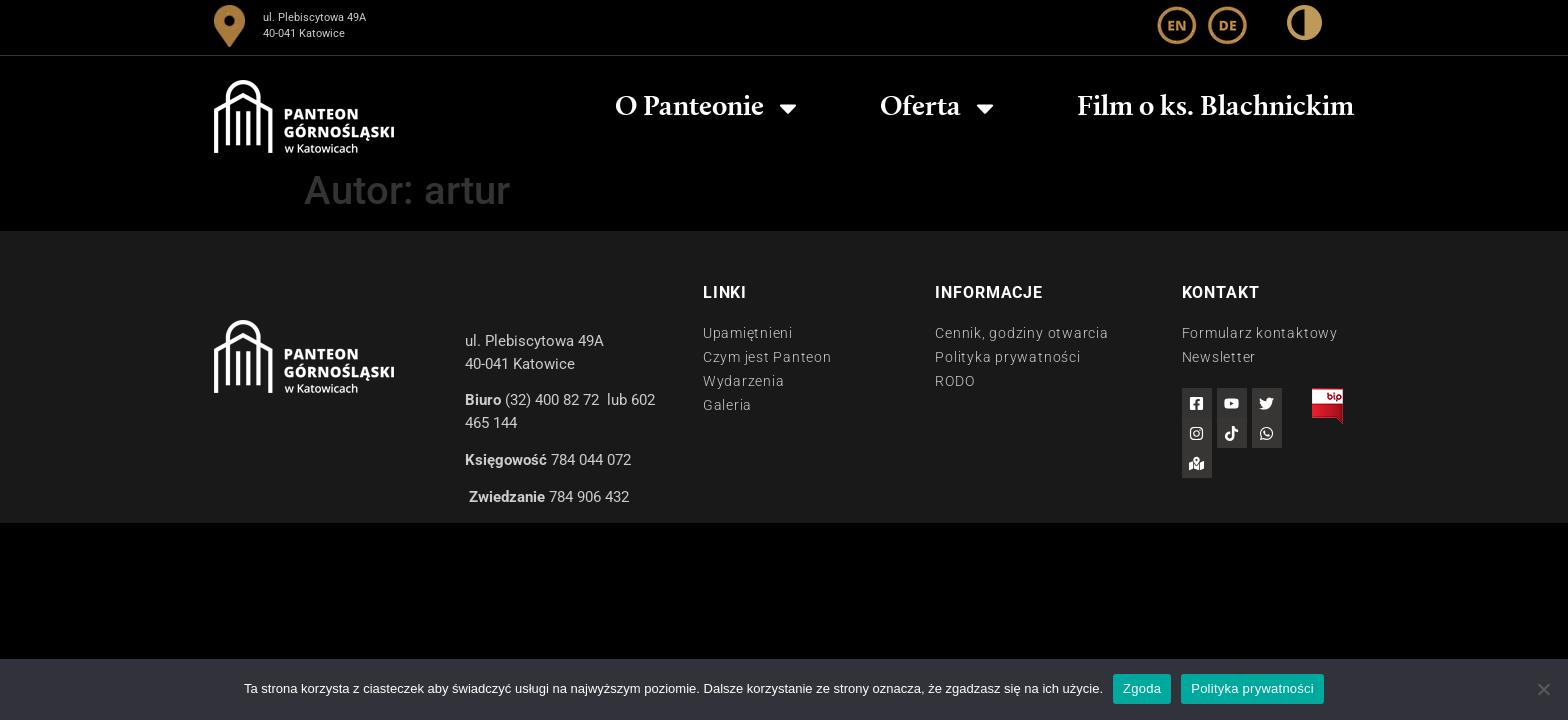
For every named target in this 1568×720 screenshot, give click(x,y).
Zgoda (1142, 688)
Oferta (939, 108)
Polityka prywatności (1252, 688)
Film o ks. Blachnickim (1215, 108)
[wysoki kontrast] (1304, 26)
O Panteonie (708, 108)
